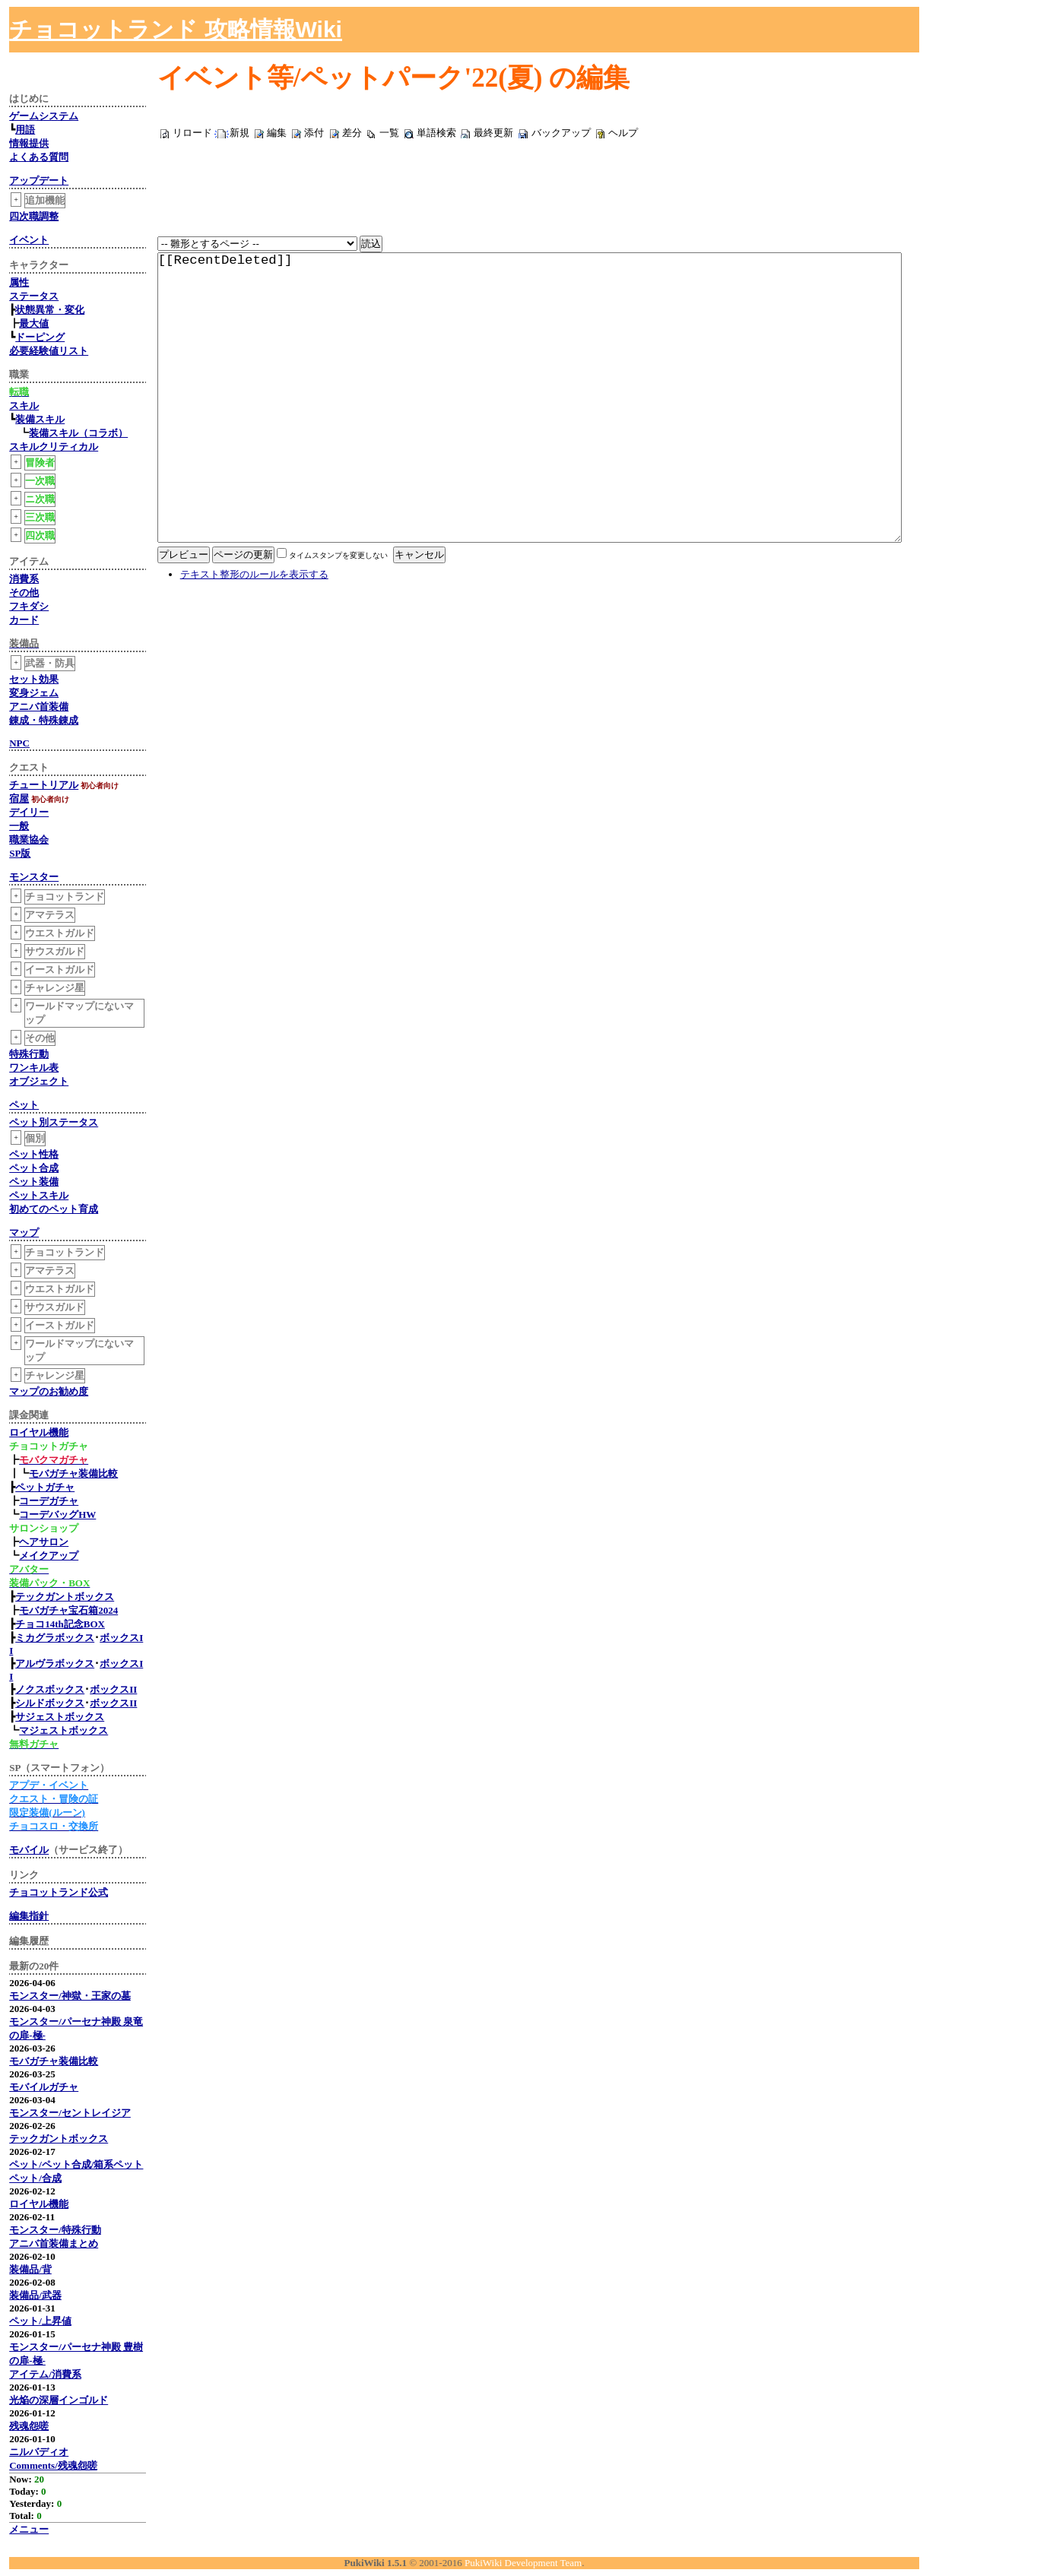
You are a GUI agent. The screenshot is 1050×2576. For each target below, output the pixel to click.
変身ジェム (34, 693)
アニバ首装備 (38, 706)
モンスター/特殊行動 (55, 2229)
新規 (239, 132)
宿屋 (19, 798)
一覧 (389, 132)
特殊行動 (29, 1054)
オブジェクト (38, 1081)
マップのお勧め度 (48, 1391)
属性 (19, 282)
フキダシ (29, 606)
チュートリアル (43, 785)
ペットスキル (38, 1195)
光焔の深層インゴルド (58, 2400)
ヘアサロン (43, 1542)
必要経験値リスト (48, 350)
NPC (19, 743)
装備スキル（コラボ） (78, 433)
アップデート (38, 180)
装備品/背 (30, 2269)
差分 (352, 132)
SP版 (19, 853)
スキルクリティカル (53, 446)
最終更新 (493, 132)
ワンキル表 (34, 1067)
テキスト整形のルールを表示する (254, 650)
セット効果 (34, 679)
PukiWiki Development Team (523, 2562)
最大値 (34, 323)
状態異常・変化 (49, 309)
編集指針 (29, 1916)
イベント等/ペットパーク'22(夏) (350, 78)
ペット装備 (34, 1181)
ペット (24, 1105)
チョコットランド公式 (58, 1892)
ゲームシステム (43, 116)
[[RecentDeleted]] (529, 435)
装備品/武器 (35, 2295)
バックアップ (561, 132)
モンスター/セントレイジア (70, 2112)
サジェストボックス (59, 1716)
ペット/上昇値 (40, 2321)
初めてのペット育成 (53, 1209)
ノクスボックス (49, 1689)
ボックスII (113, 1689)
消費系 (24, 579)
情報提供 (29, 143)
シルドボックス (49, 1703)
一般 (19, 826)
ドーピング (40, 337)
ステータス (34, 296)
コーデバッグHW (57, 1514)
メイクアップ (48, 1555)
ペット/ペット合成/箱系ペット (76, 2164)
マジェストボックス (63, 1730)
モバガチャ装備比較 (73, 1473)
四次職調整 (34, 216)
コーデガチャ (48, 1501)
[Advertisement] (872, 29)
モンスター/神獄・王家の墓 (70, 1995)
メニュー (29, 2529)
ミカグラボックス (54, 1637)
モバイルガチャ (43, 2087)
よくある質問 (38, 157)
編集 (277, 132)
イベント (29, 240)
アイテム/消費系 (45, 2374)
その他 (24, 592)
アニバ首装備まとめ (53, 2243)
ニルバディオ (38, 2451)
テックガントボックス (64, 1596)
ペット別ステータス (53, 1122)
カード (24, 620)
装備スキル (40, 419)
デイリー (29, 812)
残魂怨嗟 (29, 2426)
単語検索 (436, 132)
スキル (24, 405)
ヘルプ (623, 132)
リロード (192, 132)
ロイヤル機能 (38, 1432)
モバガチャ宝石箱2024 (68, 1610)
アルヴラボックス (54, 1663)
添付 (314, 132)
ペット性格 (34, 1154)
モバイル (29, 1849)
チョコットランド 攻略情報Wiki (175, 29)
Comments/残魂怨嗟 (53, 2465)
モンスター (34, 876)
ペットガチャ (45, 1487)
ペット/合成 (35, 2178)
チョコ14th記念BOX (60, 1624)
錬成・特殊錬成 (43, 720)
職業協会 (29, 839)
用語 (25, 129)
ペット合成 (34, 1168)
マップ (24, 1232)
